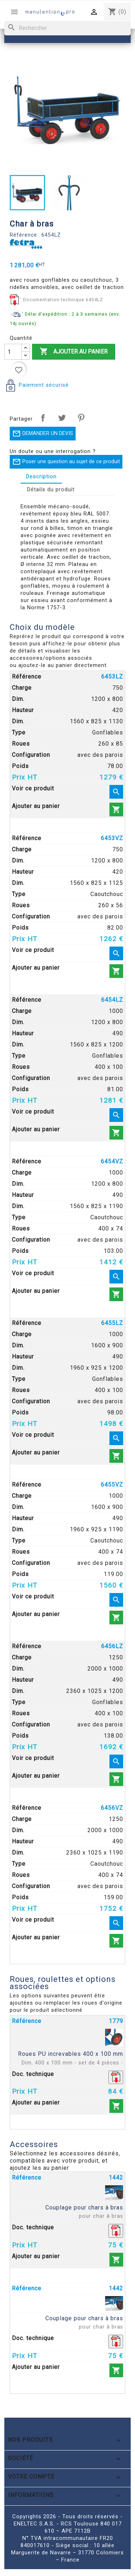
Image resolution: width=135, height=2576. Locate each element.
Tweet (62, 418)
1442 (116, 2177)
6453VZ (112, 838)
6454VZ (112, 1161)
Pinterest (81, 418)
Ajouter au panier (74, 351)
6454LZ (112, 999)
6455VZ (112, 1484)
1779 (116, 2021)
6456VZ (112, 1807)
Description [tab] (41, 476)
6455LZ (112, 1323)
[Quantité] (13, 352)
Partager (43, 418)
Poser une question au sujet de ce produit (66, 461)
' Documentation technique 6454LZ (61, 299)
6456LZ (112, 1646)
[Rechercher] (67, 28)
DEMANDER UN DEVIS (42, 433)
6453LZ (112, 676)
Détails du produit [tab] (51, 489)
